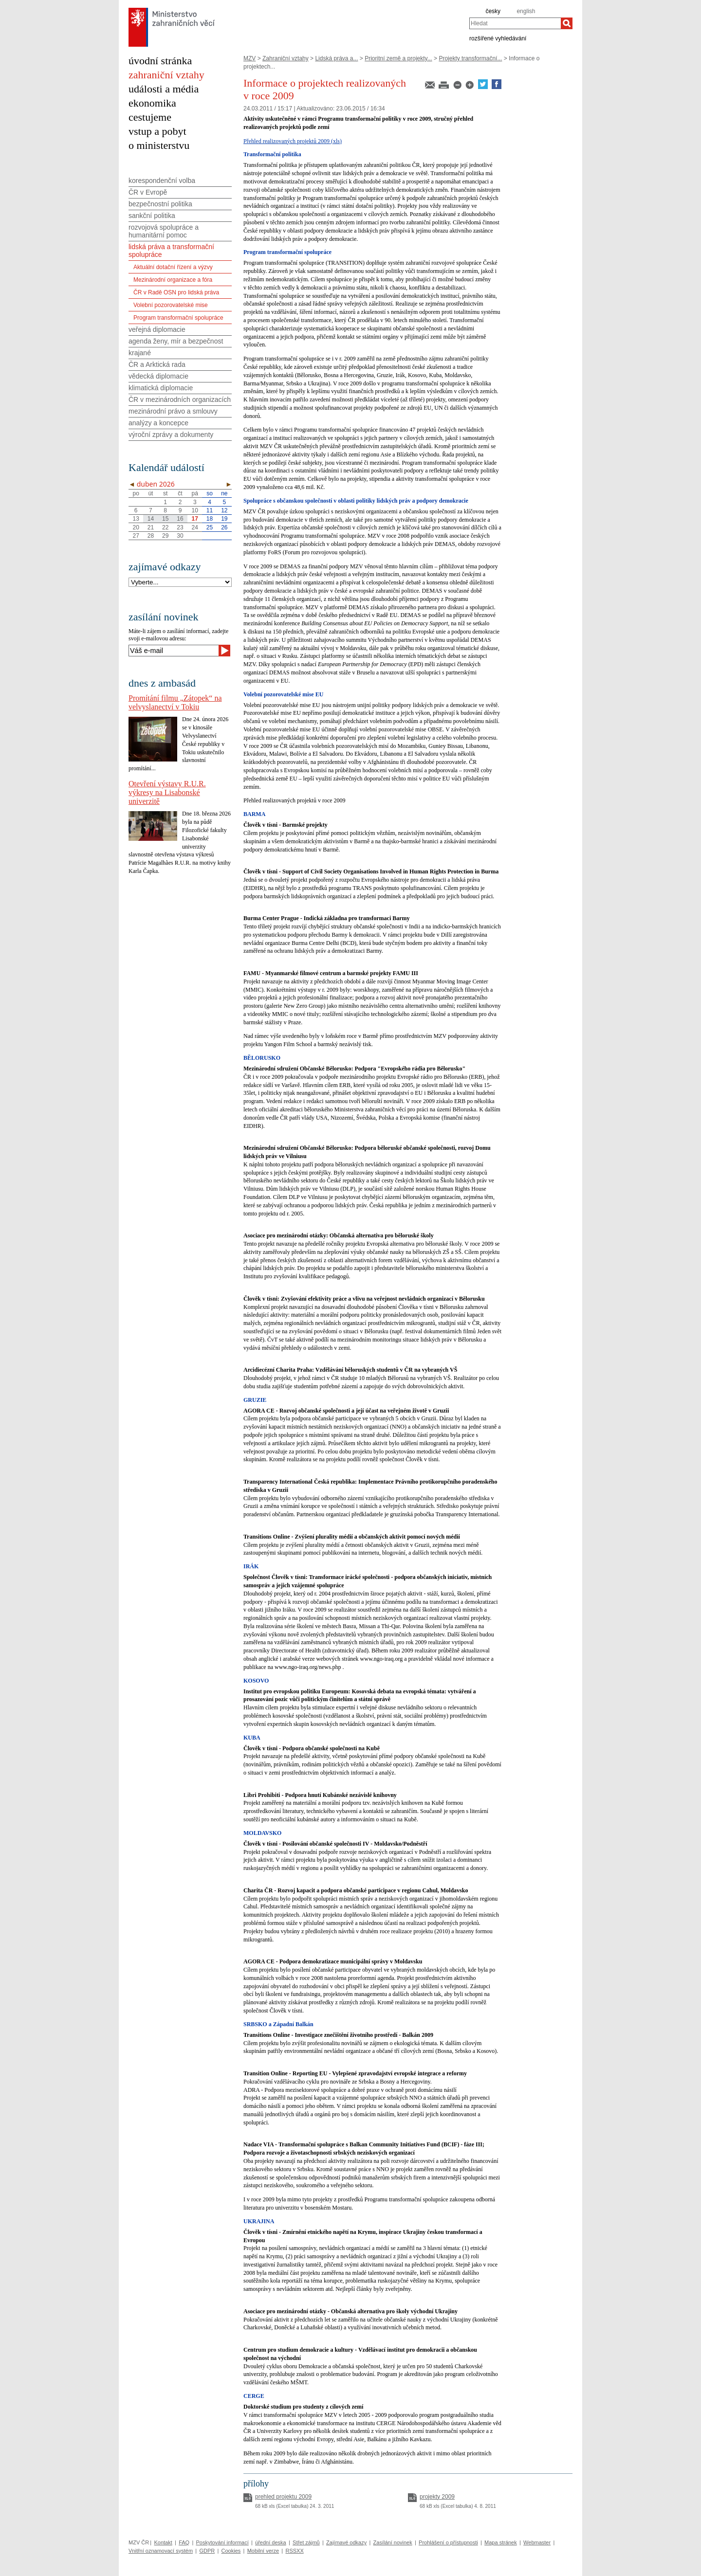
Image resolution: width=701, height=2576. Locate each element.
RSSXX (294, 2551)
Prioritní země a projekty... (398, 58)
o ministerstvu (159, 145)
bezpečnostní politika (160, 204)
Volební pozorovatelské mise (170, 305)
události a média (164, 89)
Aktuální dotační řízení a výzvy (173, 267)
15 (165, 518)
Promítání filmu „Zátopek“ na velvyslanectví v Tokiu (175, 702)
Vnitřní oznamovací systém (161, 2551)
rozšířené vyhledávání (497, 38)
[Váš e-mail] (174, 650)
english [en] (526, 11)
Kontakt (163, 2542)
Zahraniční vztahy (285, 58)
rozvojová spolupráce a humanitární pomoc (164, 231)
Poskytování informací (222, 2542)
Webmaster (537, 2542)
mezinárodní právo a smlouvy (173, 411)
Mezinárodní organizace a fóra (172, 279)
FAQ (184, 2542)
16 (180, 518)
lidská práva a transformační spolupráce (171, 250)
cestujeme (150, 117)
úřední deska (270, 2542)
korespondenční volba (162, 180)
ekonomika (152, 103)
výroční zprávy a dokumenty (171, 434)
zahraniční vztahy (166, 75)
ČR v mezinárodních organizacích (180, 399)
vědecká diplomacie (158, 376)
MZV (249, 58)
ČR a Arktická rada (157, 364)
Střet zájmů (306, 2542)
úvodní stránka (160, 60)
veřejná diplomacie (157, 329)
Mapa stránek (500, 2542)
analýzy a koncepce (158, 423)
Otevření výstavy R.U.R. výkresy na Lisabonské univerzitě (167, 792)
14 (151, 518)
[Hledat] (566, 23)
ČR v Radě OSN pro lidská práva (176, 292)
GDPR (207, 2551)
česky (492, 11)
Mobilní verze (263, 2551)
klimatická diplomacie (161, 388)
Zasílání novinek (392, 2542)
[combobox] (515, 23)
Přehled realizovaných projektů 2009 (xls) (292, 141)
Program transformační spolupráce (178, 317)
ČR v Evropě (148, 192)
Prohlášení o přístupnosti (448, 2542)
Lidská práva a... (336, 58)
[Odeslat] (224, 650)
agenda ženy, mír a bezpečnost (176, 341)
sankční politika (152, 215)
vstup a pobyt (157, 131)
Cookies (231, 2551)
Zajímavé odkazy (346, 2542)
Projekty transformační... (470, 58)
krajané (140, 353)
